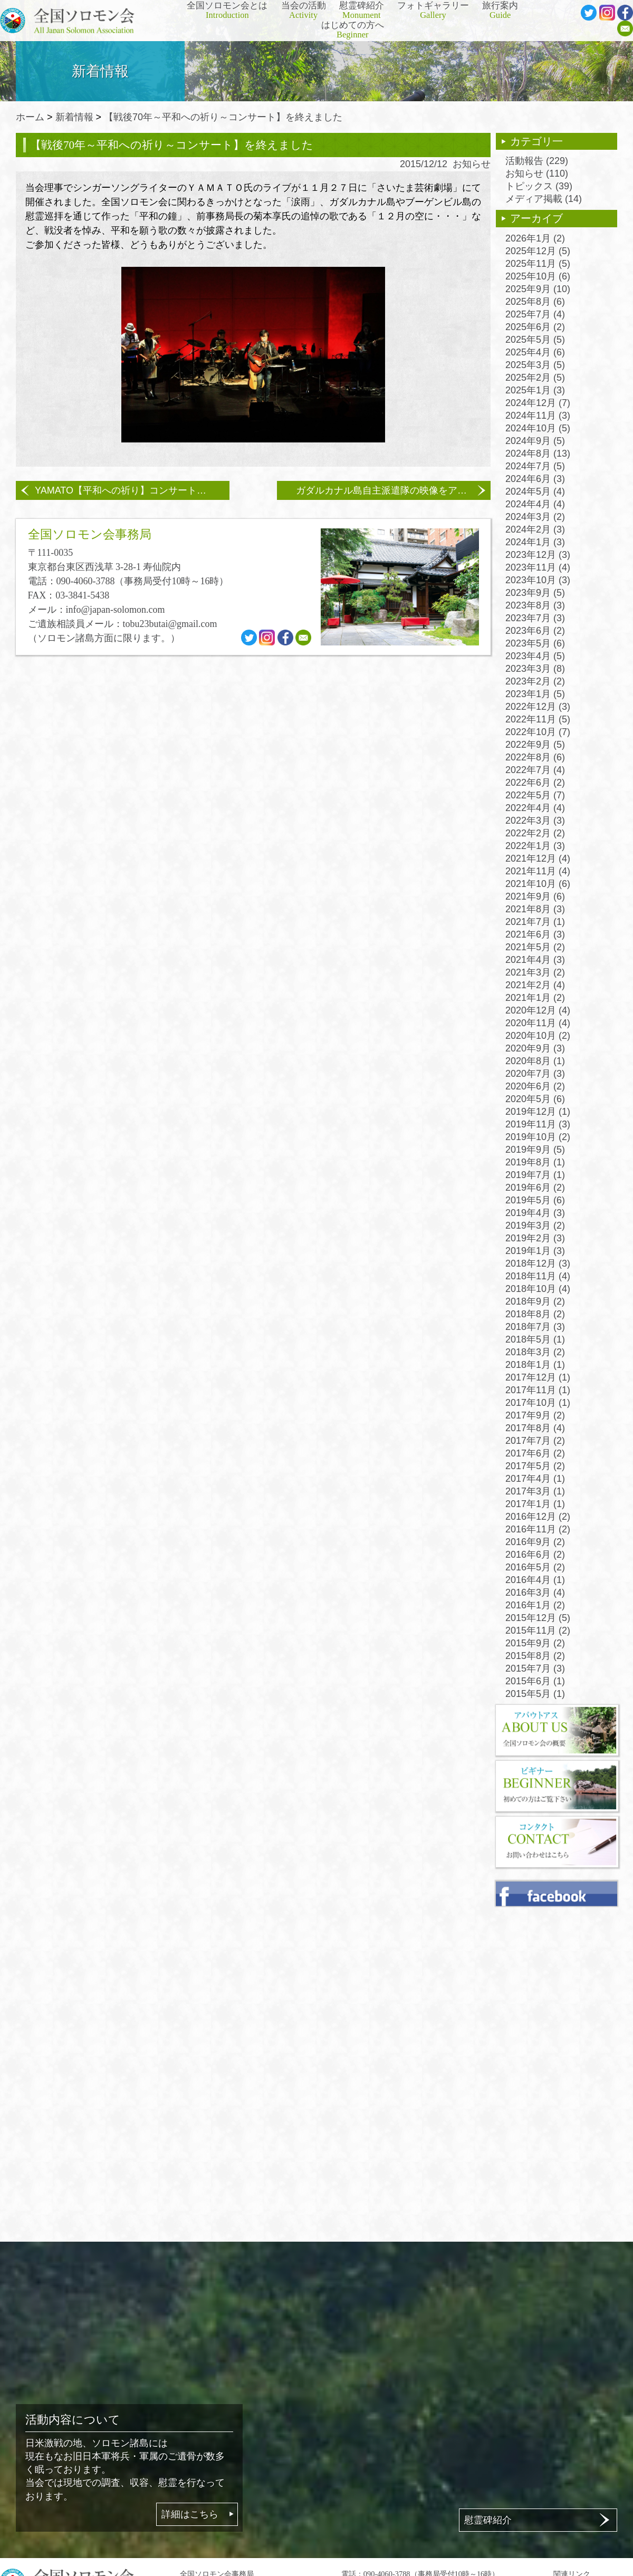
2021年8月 (535, 909)
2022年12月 (537, 706)
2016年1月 (535, 1605)
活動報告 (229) (536, 161)
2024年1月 (535, 542)
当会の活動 (303, 10)
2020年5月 (535, 1099)
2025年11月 (537, 263)
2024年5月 (535, 491)
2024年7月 (535, 466)
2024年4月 (535, 504)
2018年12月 (537, 1263)
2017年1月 (535, 1504)
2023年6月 (535, 630)
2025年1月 (535, 390)
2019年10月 (537, 1137)
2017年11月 (537, 1390)
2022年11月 (537, 719)
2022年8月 (535, 757)
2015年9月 (535, 1643)
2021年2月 (535, 985)
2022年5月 (535, 795)
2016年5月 (535, 1567)
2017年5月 (535, 1466)
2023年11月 (537, 567)
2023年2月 (535, 681)
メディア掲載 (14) (543, 199)
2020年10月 (537, 1035)
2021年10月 (537, 884)
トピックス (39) (538, 186)
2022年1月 (535, 846)
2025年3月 (535, 365)
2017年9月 (535, 1415)
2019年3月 (535, 1225)
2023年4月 (535, 656)
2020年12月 (537, 1010)
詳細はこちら (189, 2514)
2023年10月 (537, 580)
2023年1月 (535, 694)
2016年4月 (535, 1580)
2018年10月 (537, 1289)
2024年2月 (535, 529)
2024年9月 (535, 441)
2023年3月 (535, 668)
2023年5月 (535, 643)
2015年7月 (535, 1668)
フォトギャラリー (433, 10)
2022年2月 (535, 833)
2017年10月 (537, 1402)
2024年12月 (537, 403)
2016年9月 (535, 1542)
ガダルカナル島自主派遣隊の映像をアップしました (393, 490)
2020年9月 (535, 1048)
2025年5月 (535, 339)
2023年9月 (535, 592)
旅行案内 (500, 10)
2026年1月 (535, 238)
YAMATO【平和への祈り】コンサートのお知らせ (132, 490)
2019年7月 (535, 1175)
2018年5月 (535, 1339)
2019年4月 (535, 1213)
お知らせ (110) (536, 173)
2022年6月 (535, 782)
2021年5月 (535, 947)
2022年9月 (535, 744)
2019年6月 (535, 1187)
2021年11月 (537, 871)
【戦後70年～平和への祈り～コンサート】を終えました (223, 117)
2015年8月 (535, 1656)
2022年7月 (535, 770)
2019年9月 (535, 1149)
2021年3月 (535, 972)
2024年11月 (537, 415)
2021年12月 (537, 858)
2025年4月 (535, 352)
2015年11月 (537, 1630)
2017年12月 (537, 1377)
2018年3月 (535, 1352)
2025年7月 (535, 314)
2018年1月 (535, 1364)
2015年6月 (535, 1681)
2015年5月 (535, 1694)
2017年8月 (535, 1428)
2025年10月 (537, 276)
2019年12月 (537, 1111)
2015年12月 (537, 1618)
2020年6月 (535, 1086)
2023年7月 (535, 618)
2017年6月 (535, 1453)
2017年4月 (535, 1478)
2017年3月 (535, 1491)
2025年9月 (537, 289)
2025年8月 (535, 301)
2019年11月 (537, 1124)
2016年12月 (537, 1516)
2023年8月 (535, 605)
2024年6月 (535, 479)
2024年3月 (535, 517)
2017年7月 (535, 1440)
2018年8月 (535, 1314)
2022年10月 (537, 732)
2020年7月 (535, 1073)
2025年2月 (535, 377)
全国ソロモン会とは (227, 10)
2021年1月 (535, 997)
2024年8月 (537, 453)
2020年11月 (537, 1023)
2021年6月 (535, 934)
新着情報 (74, 117)
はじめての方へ (352, 30)
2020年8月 (535, 1061)
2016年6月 (535, 1554)
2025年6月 (535, 327)
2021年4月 (535, 959)
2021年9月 (535, 896)
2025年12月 (537, 251)
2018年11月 (537, 1276)
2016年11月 (537, 1529)
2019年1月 (535, 1251)
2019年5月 (535, 1200)
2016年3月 (535, 1592)
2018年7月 (535, 1326)
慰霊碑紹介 (361, 10)
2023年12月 (537, 554)
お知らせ (472, 164)
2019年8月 (535, 1162)
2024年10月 (537, 428)
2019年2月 (535, 1238)
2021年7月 (535, 921)
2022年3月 (535, 820)
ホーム (30, 117)
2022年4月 (535, 808)
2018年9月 (535, 1301)
